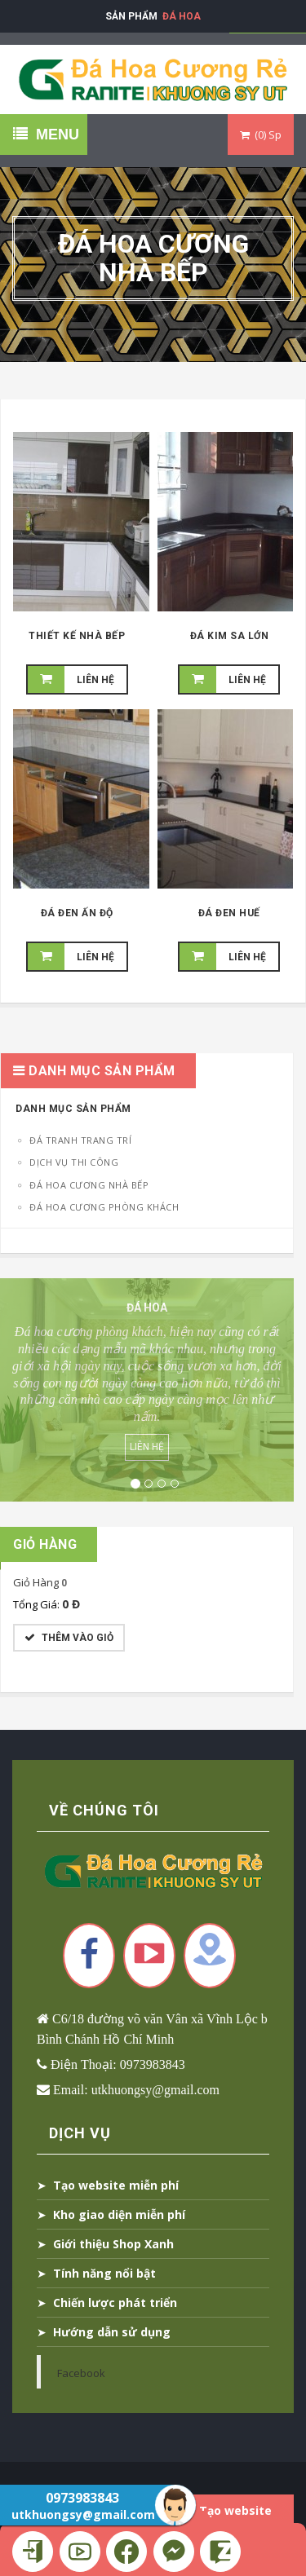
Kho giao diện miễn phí (119, 2214)
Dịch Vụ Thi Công (73, 1162)
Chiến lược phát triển (115, 2302)
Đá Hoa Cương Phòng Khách (103, 1207)
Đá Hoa (181, 16)
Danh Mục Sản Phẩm (73, 1108)
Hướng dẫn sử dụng (112, 2332)
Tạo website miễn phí (116, 2185)
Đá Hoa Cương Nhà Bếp (88, 1185)
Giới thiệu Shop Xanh (113, 2244)
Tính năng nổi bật (104, 2273)
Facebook (81, 2373)
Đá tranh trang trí (79, 1140)
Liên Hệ (147, 1447)
